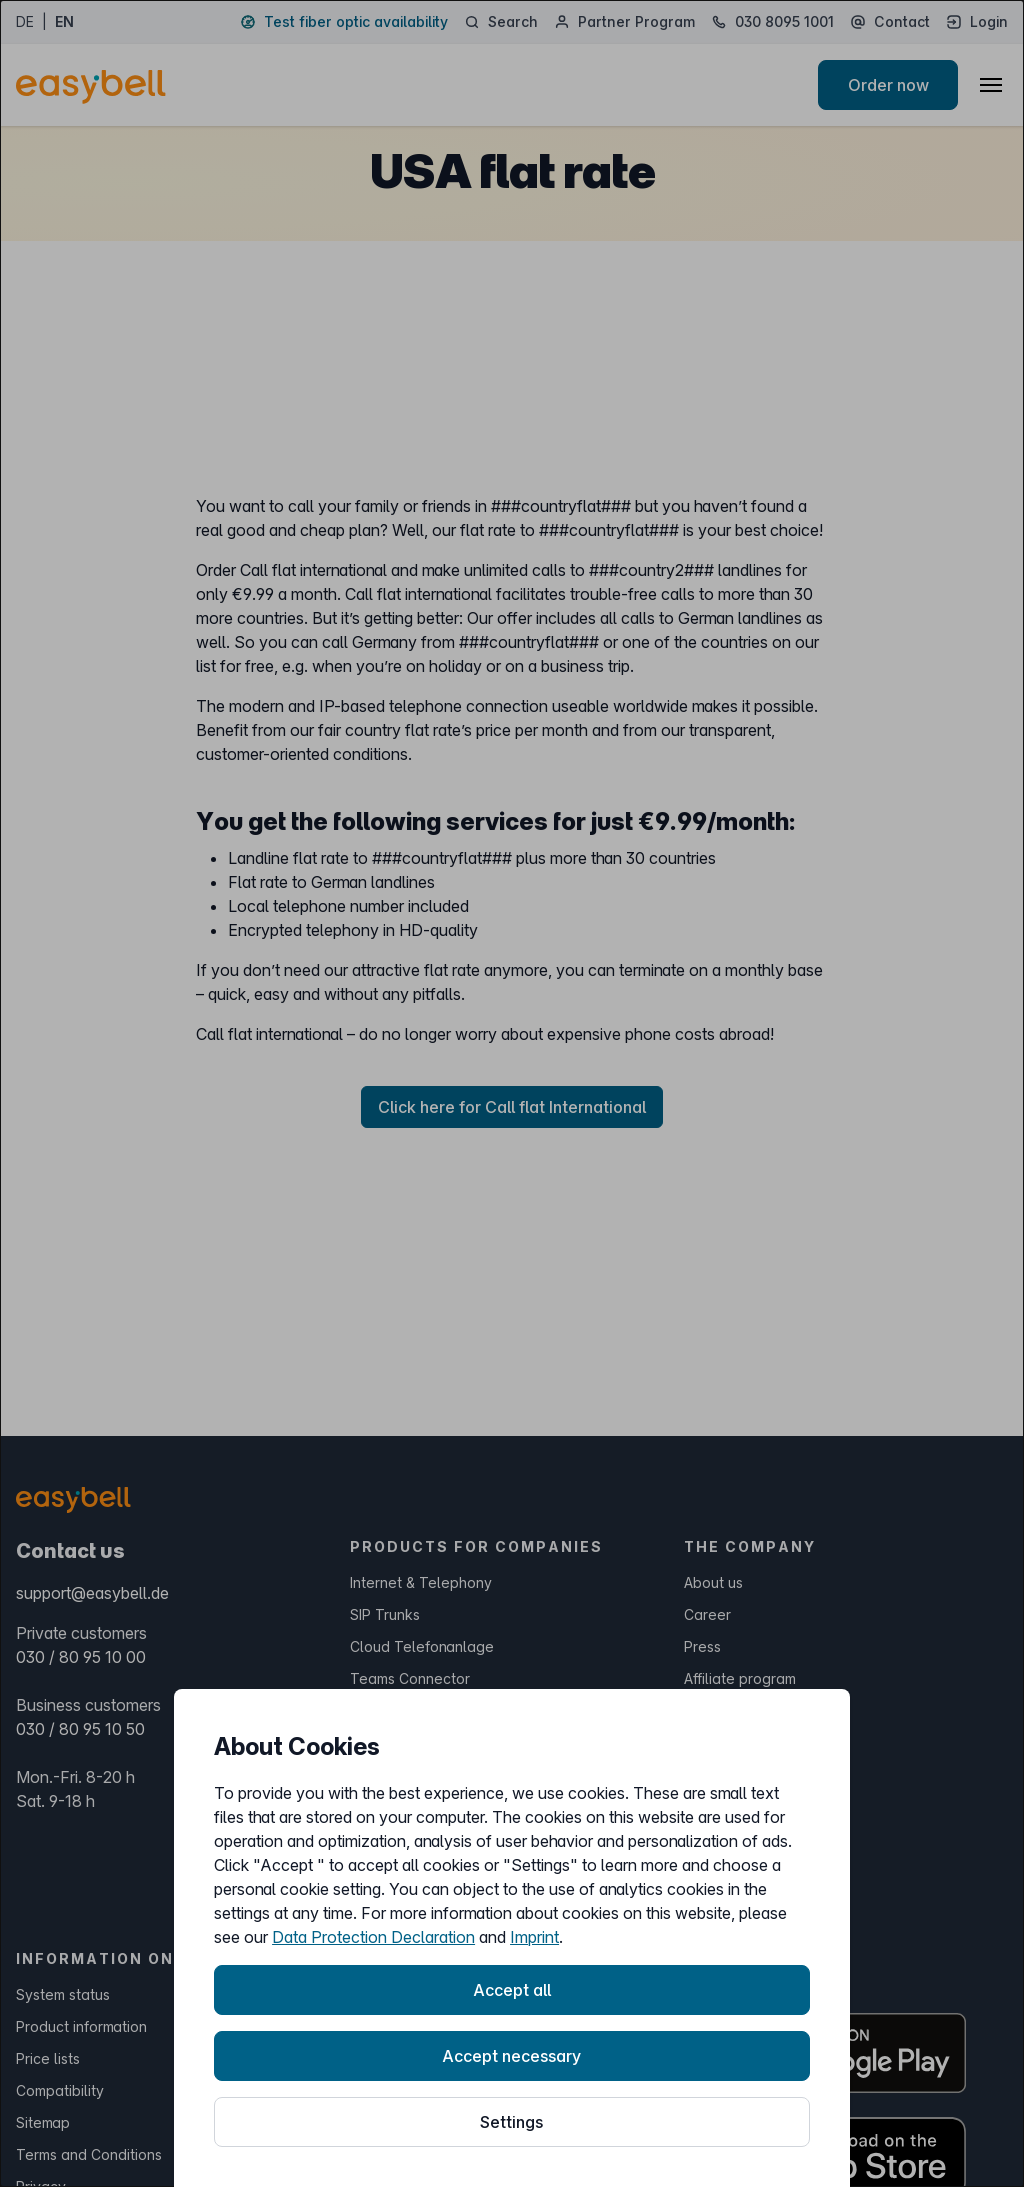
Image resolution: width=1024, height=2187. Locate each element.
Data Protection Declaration (373, 1937)
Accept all (512, 1990)
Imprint (534, 1937)
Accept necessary (511, 2056)
